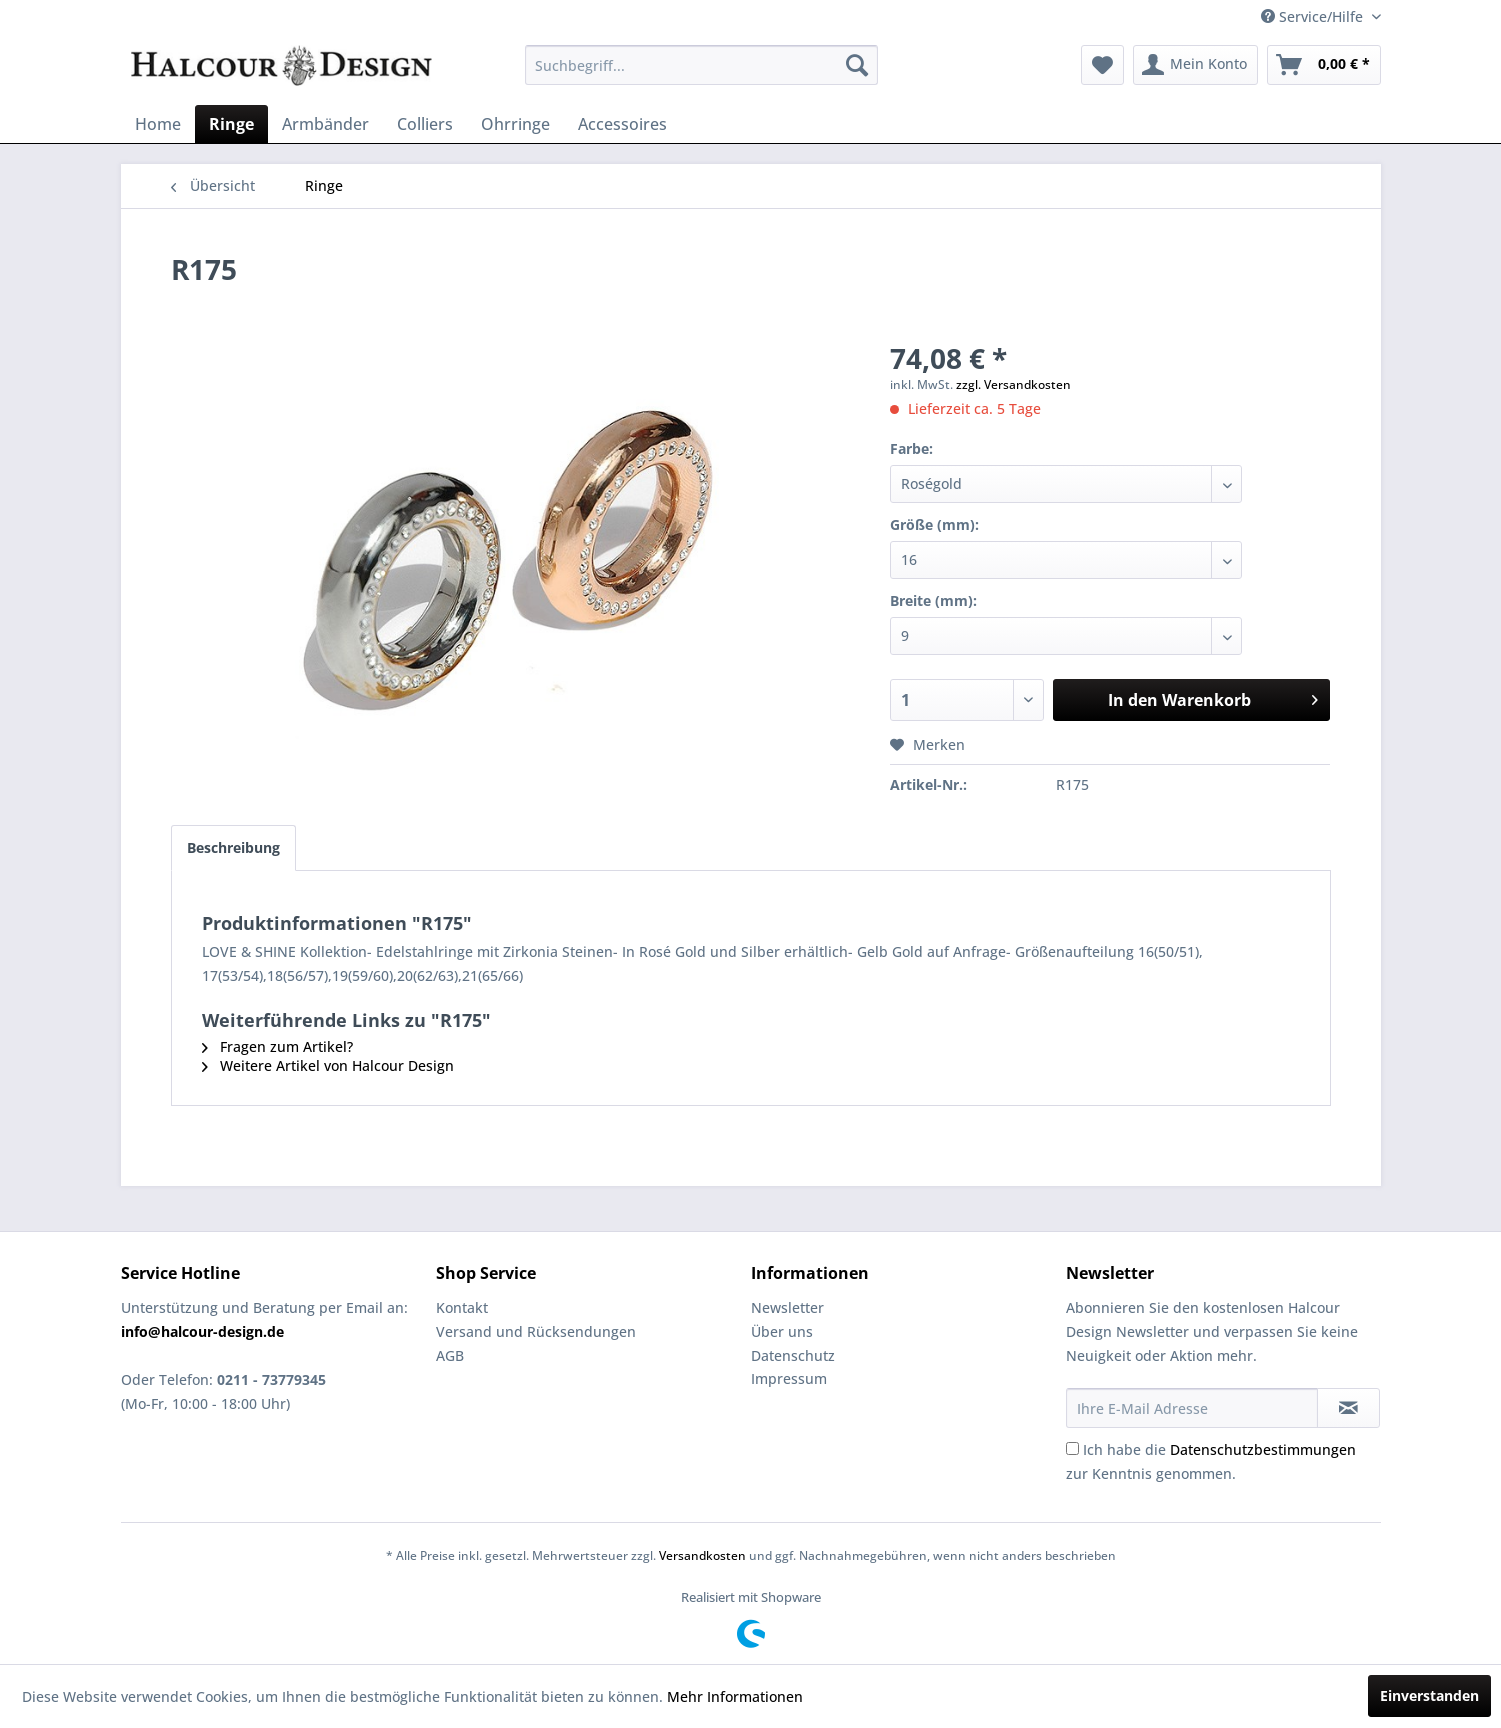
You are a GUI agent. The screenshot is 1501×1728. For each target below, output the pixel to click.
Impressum (789, 1378)
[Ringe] (231, 124)
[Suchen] (857, 65)
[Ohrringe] (515, 124)
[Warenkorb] (1324, 65)
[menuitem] (701, 65)
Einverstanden (1429, 1695)
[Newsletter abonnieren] (1348, 1408)
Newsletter (787, 1307)
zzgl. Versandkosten (1013, 384)
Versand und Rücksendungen (536, 1331)
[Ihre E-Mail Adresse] (1192, 1408)
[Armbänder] (325, 124)
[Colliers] (425, 124)
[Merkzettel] (1102, 65)
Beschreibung (233, 847)
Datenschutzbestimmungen (1263, 1449)
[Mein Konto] (1195, 65)
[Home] (158, 124)
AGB (450, 1355)
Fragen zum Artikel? (277, 1046)
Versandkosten (702, 1555)
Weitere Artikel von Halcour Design (328, 1065)
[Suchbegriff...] (701, 65)
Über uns (782, 1331)
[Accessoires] (622, 124)
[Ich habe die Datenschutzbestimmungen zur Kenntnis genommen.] (1072, 1448)
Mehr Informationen (735, 1696)
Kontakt (462, 1307)
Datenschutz (793, 1355)
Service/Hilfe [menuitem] (1314, 16)
